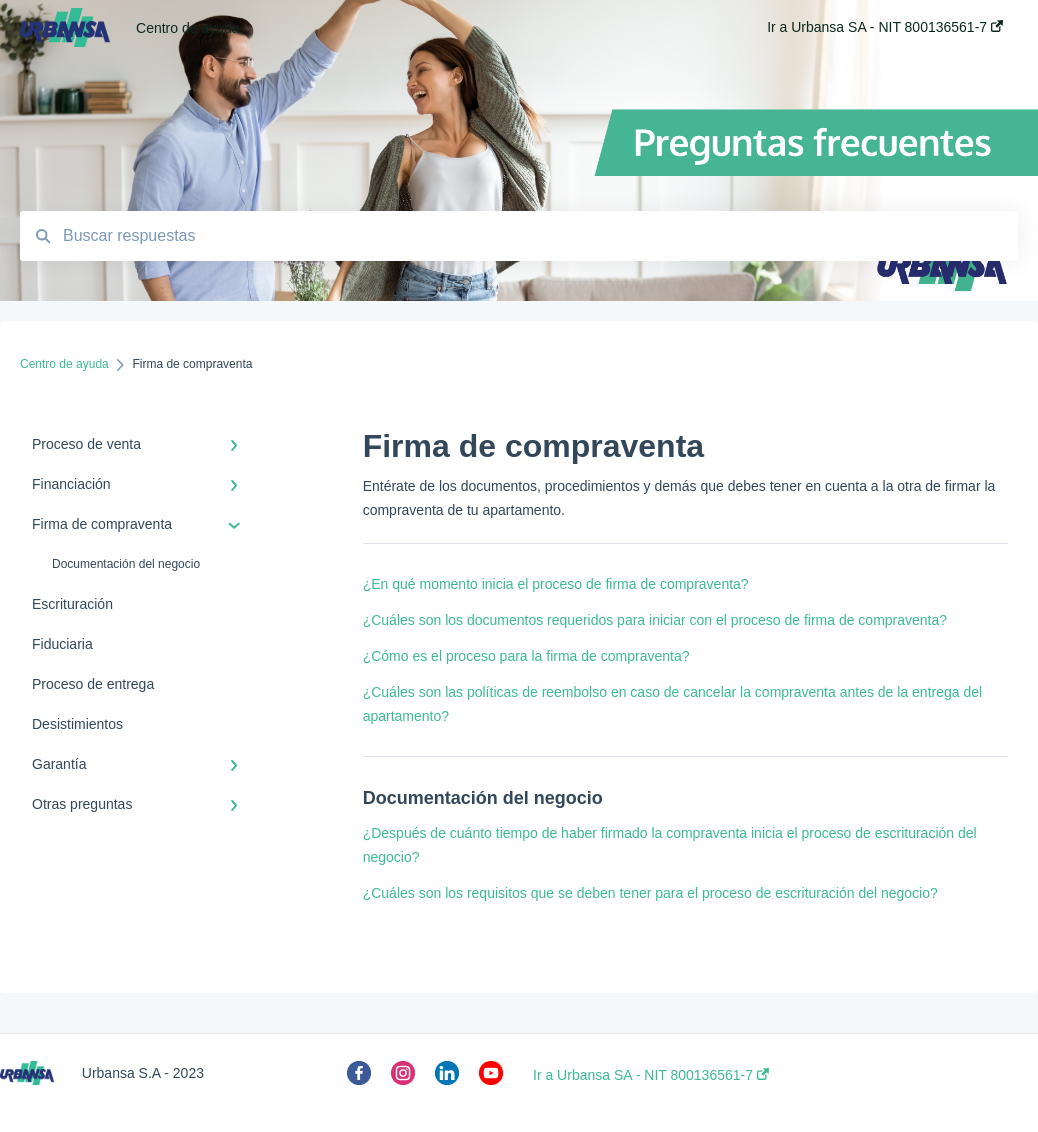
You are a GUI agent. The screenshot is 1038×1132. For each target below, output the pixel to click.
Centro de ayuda (188, 28)
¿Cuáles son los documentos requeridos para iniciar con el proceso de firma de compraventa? (655, 620)
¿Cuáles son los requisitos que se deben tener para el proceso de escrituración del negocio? (650, 893)
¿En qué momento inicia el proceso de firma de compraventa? (556, 584)
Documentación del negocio (126, 564)
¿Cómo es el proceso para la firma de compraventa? (526, 656)
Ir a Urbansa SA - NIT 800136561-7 (651, 1075)
